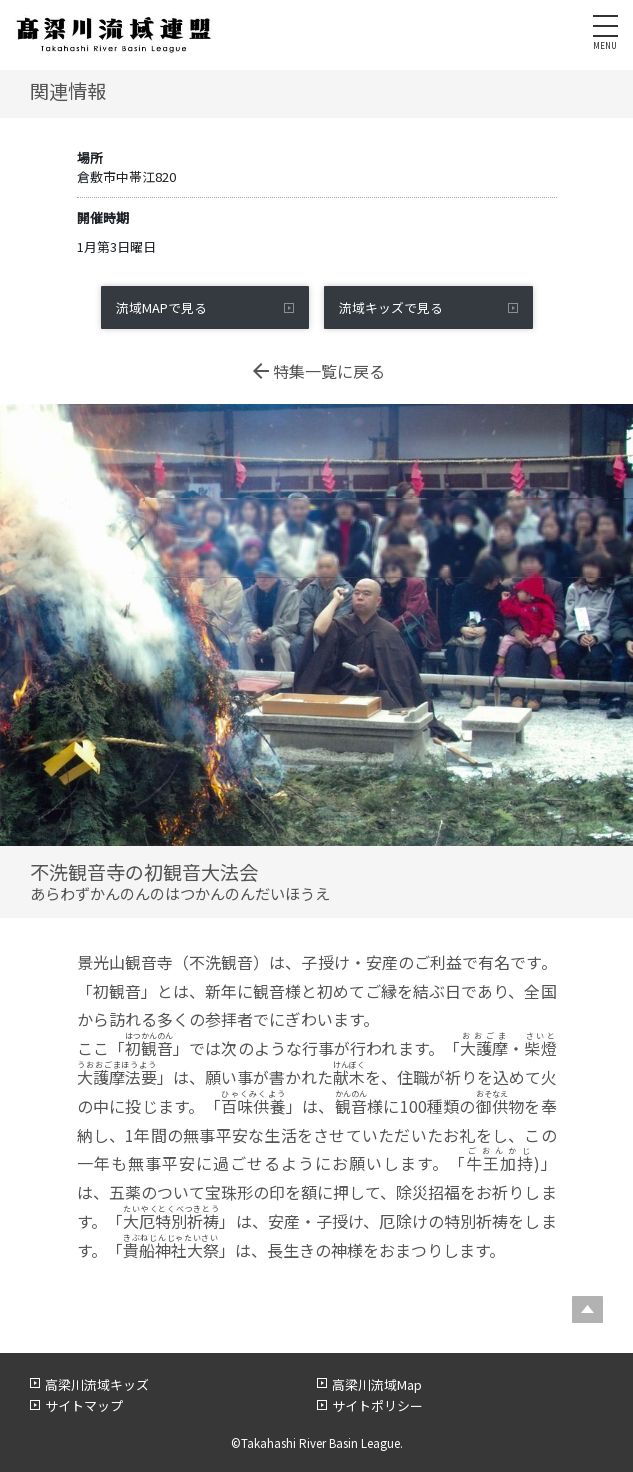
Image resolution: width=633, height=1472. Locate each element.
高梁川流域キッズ (97, 1384)
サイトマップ (84, 1405)
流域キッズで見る (391, 307)
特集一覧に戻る (317, 371)
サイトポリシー (377, 1405)
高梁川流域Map (377, 1384)
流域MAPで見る (161, 307)
